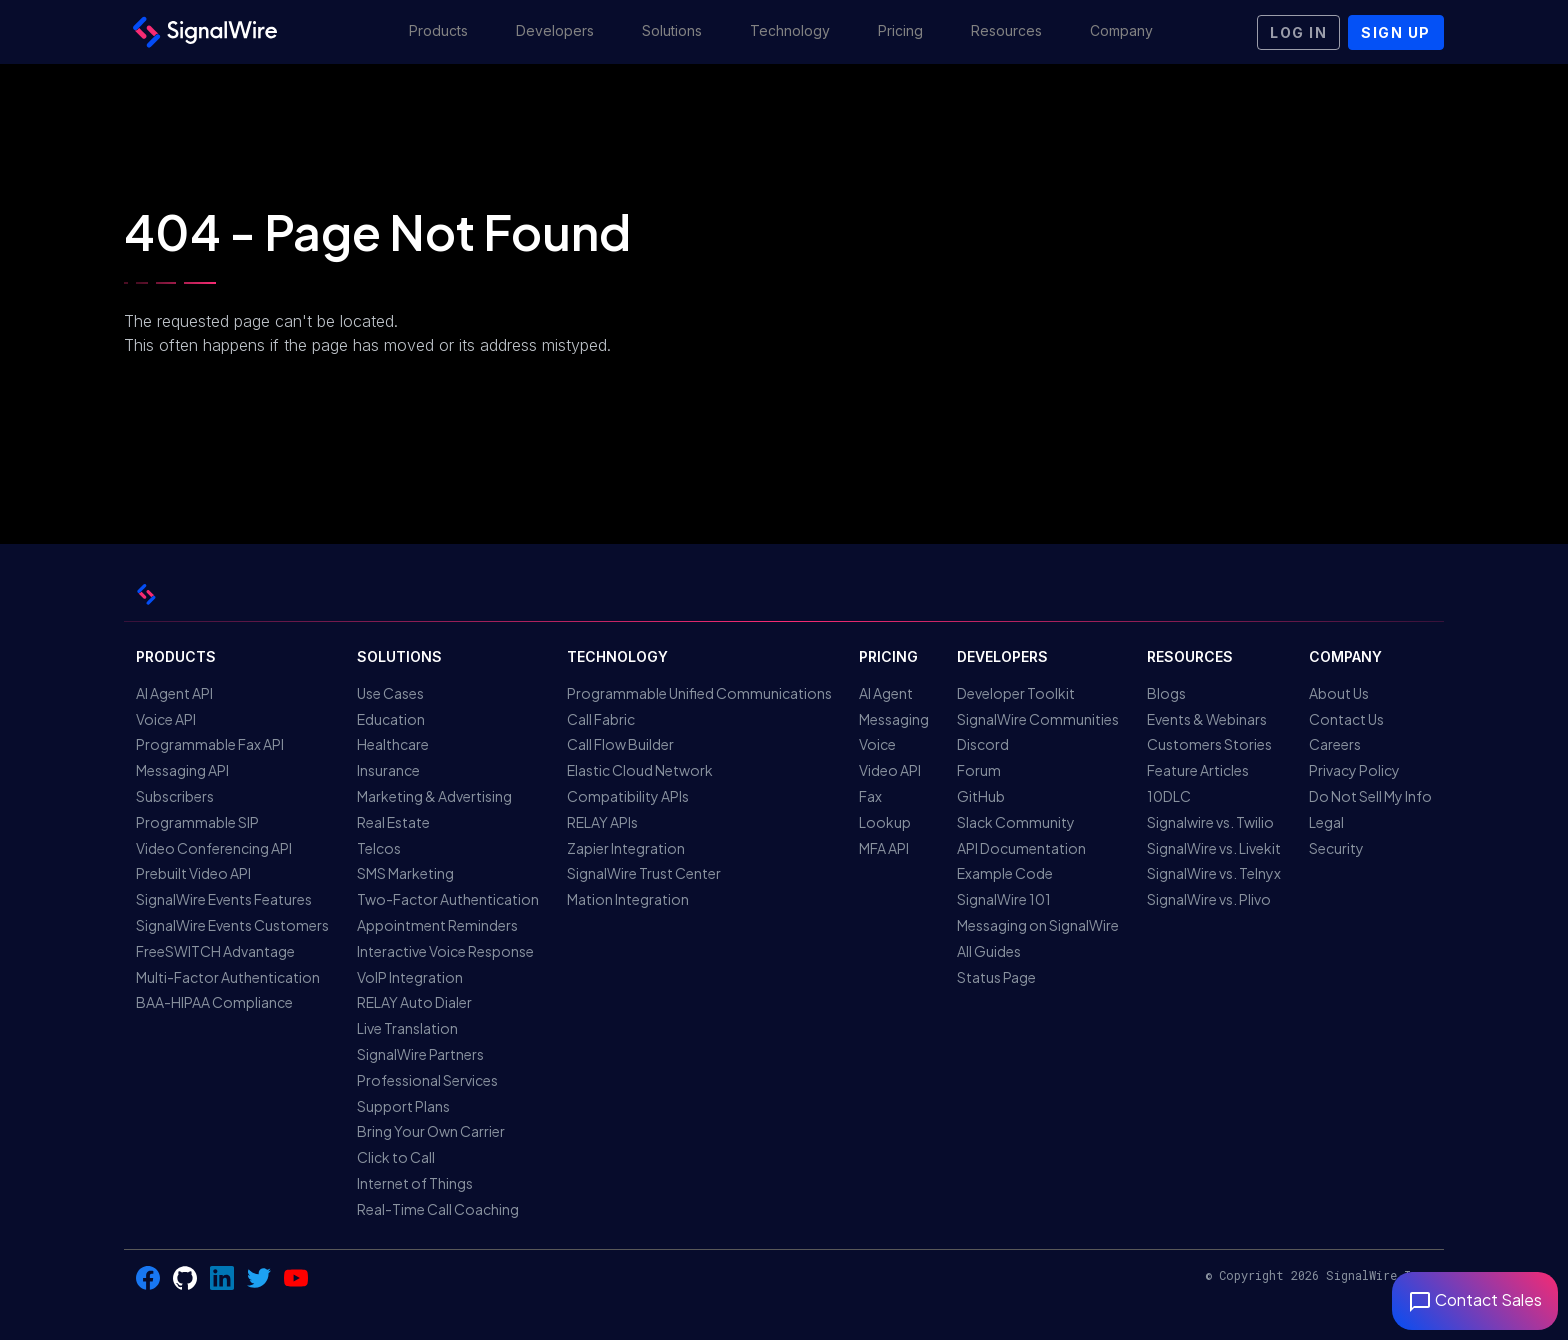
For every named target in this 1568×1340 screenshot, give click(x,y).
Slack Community (1016, 822)
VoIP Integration (410, 977)
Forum (979, 770)
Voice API (166, 719)
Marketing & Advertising (434, 796)
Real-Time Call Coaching (438, 1209)
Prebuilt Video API (193, 873)
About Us (1339, 693)
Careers (1335, 744)
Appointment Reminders (437, 925)
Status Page (996, 977)
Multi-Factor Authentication (228, 977)
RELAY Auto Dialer (414, 1002)
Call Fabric (601, 719)
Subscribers (175, 796)
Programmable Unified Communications (699, 693)
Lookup (885, 822)
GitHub (981, 796)
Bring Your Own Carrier (431, 1131)
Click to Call (396, 1157)
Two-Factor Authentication (448, 899)
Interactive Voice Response (445, 951)
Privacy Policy (1354, 770)
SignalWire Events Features (224, 899)
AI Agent (886, 693)
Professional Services (427, 1080)
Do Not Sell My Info (1370, 796)
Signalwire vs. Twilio (1210, 822)
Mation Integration (628, 899)
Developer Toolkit (1016, 693)
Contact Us (1346, 719)
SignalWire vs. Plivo (1209, 899)
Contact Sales (1475, 1299)
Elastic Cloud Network (640, 770)
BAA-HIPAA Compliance (214, 1002)
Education (391, 719)
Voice (877, 744)
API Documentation (1021, 848)
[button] (438, 32)
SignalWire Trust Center (644, 873)
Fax (870, 796)
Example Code (1005, 873)
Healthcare (393, 744)
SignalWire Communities (1038, 719)
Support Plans (403, 1106)
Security (1336, 848)
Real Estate (393, 822)
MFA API (884, 848)
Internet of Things (415, 1183)
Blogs (1166, 693)
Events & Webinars (1207, 719)
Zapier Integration (626, 848)
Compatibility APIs (628, 796)
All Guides (989, 951)
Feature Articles (1198, 770)
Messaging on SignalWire (1038, 925)
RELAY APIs (602, 822)
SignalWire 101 (1004, 899)
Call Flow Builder (620, 744)
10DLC (1169, 796)
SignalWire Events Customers (232, 925)
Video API (890, 770)
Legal (1326, 822)
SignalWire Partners (420, 1054)
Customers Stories (1209, 744)
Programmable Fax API (210, 744)
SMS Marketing (405, 873)
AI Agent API (174, 693)
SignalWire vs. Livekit (1214, 848)
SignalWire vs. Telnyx (1214, 873)
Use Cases (390, 693)
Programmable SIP (197, 822)
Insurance (388, 770)
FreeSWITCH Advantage (215, 951)
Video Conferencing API (214, 848)
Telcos (379, 848)
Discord (983, 744)
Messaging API (182, 770)
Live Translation (407, 1028)
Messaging (894, 719)
